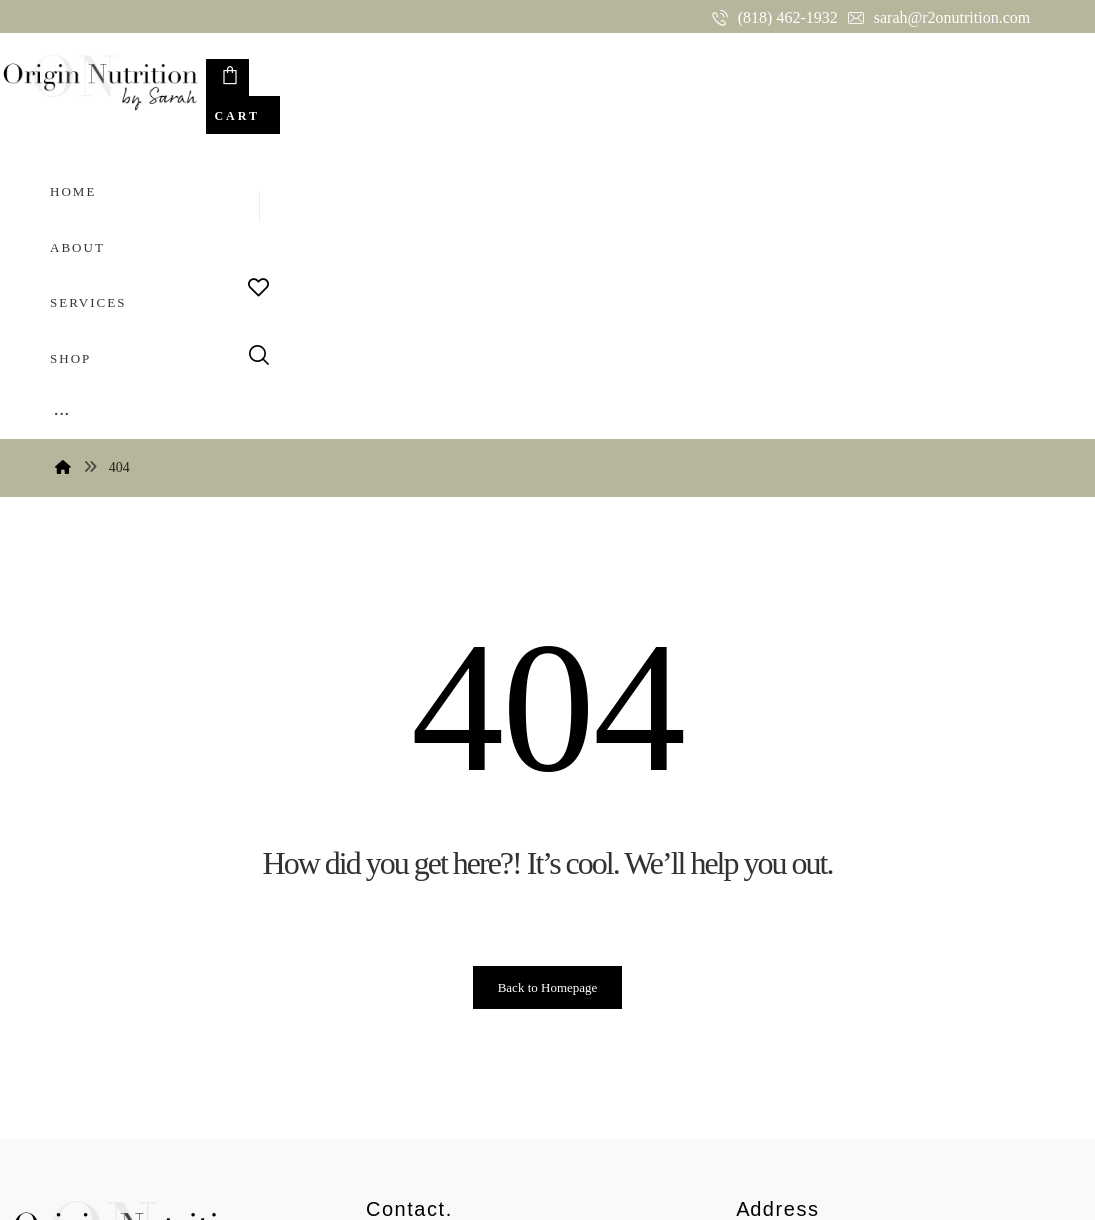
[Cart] (978, 78)
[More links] (655, 74)
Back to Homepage (548, 690)
